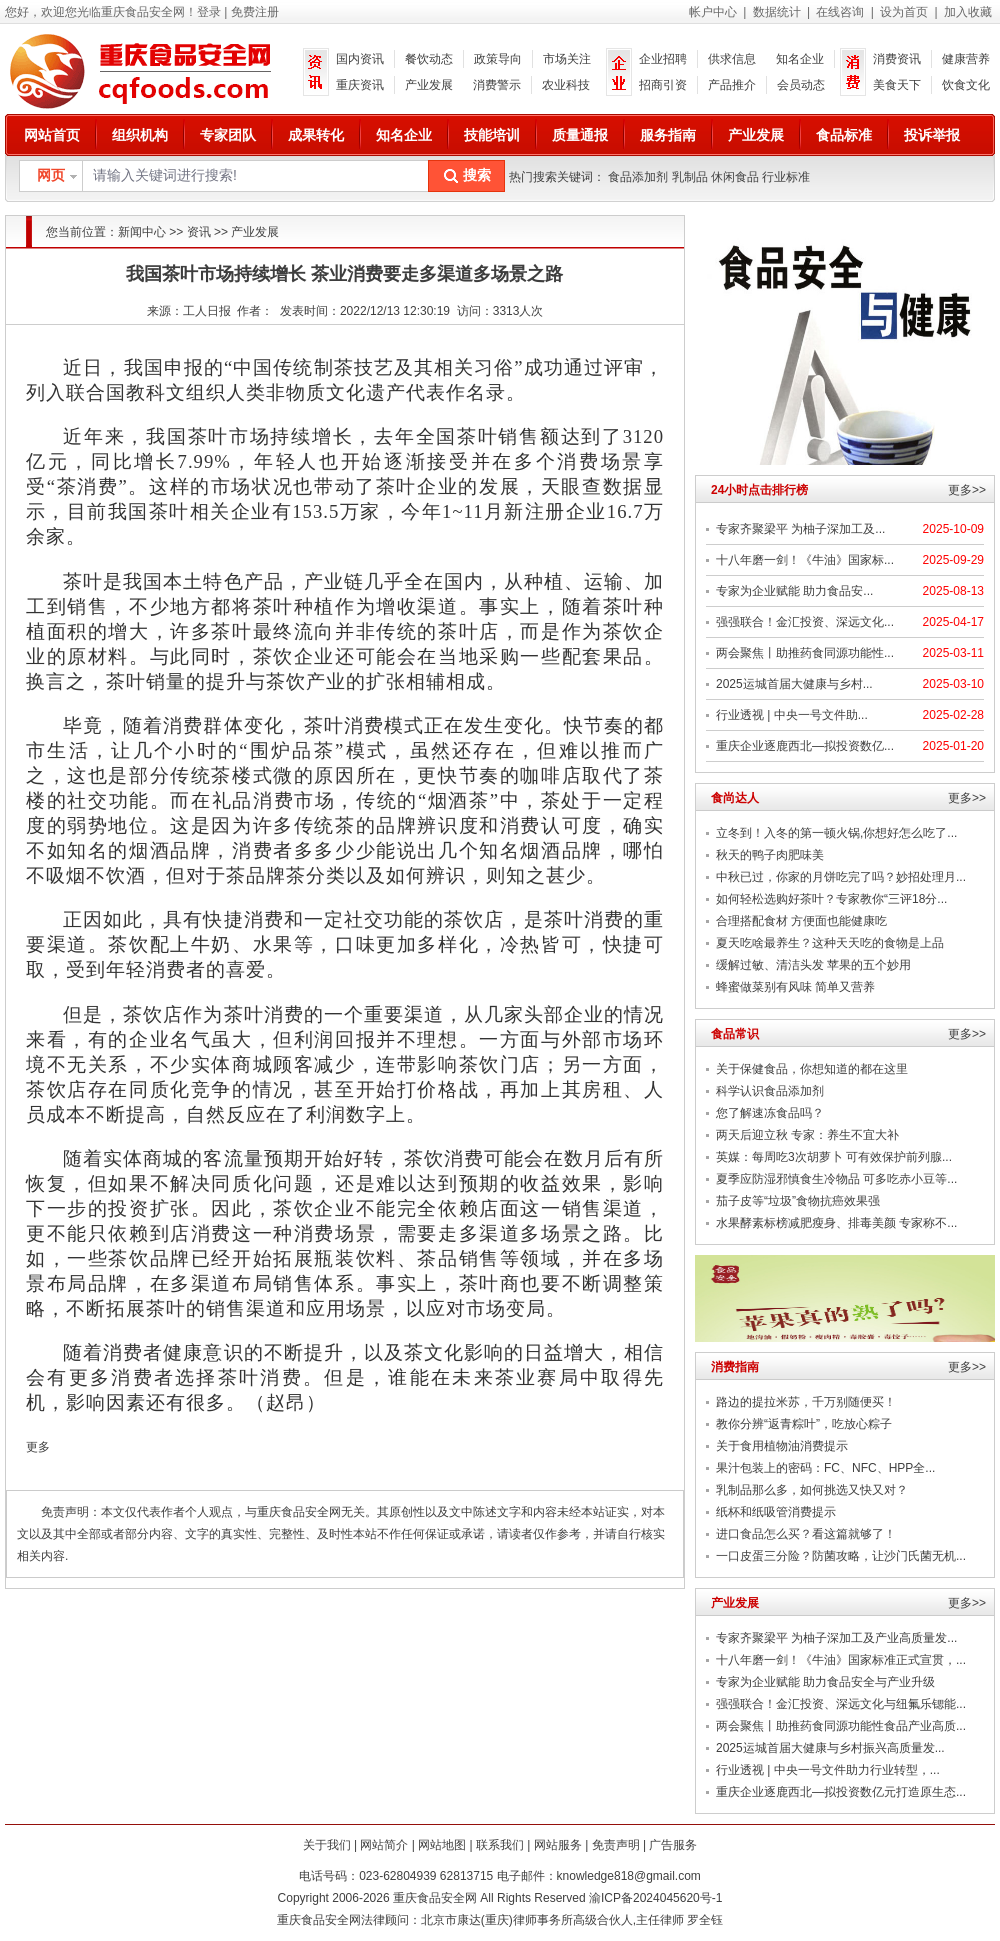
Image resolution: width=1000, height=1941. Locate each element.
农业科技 (566, 85)
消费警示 (497, 85)
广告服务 (673, 1845)
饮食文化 (966, 85)
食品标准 (844, 135)
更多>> (967, 490)
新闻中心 (142, 232)
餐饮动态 (429, 59)
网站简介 (384, 1845)
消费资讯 (897, 59)
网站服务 (558, 1845)
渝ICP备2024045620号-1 (655, 1898)
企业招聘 (663, 59)
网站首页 (52, 135)
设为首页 (904, 12)
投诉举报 (932, 135)
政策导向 (498, 59)
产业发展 (429, 85)
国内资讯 (360, 59)
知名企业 (800, 59)
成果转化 (316, 135)
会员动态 (801, 85)
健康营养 (966, 59)
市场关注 (567, 59)
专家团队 (228, 135)
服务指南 (668, 135)
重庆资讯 (360, 85)
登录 (209, 12)
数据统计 (777, 12)
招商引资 (663, 85)
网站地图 (442, 1845)
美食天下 (897, 85)
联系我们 (500, 1845)
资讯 (199, 232)
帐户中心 (713, 12)
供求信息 (732, 59)
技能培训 (492, 135)
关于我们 (327, 1845)
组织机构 (140, 135)
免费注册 (255, 12)
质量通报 (580, 135)
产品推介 (732, 85)
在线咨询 (840, 12)
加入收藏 (968, 12)
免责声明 (616, 1845)
